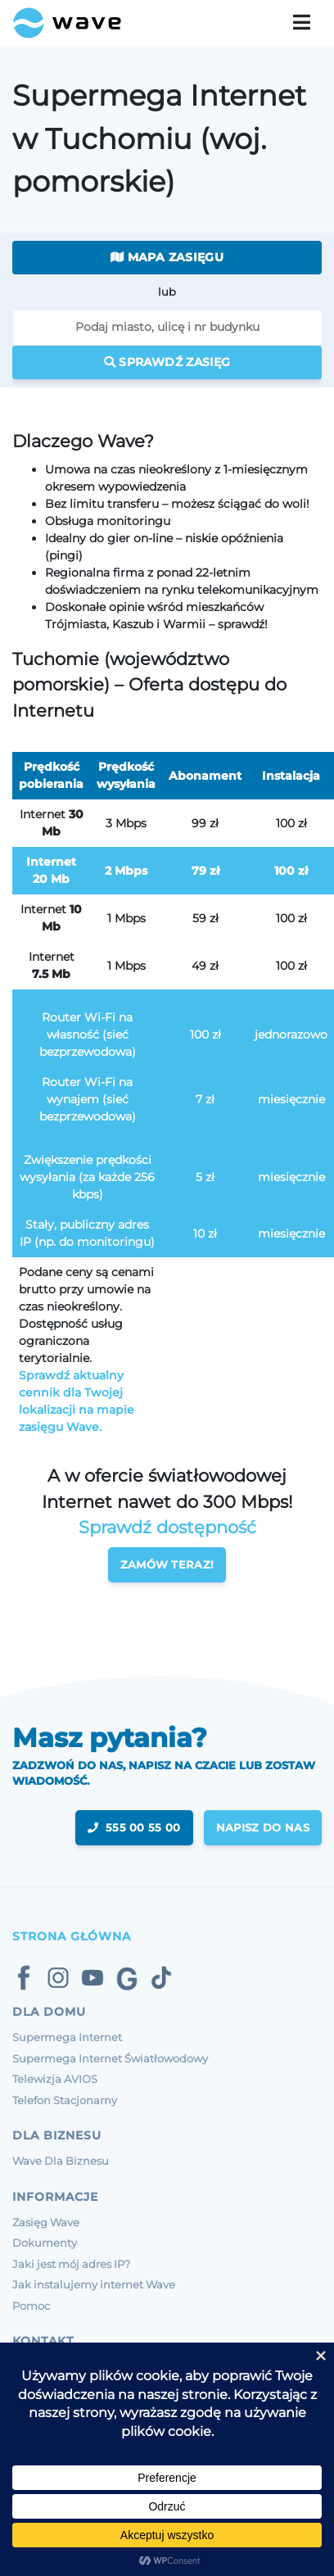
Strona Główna (71, 1936)
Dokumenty (44, 2242)
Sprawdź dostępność (167, 1527)
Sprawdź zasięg (167, 362)
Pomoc (31, 2305)
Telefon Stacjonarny (64, 2100)
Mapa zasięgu (167, 257)
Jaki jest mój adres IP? (71, 2263)
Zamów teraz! (167, 1564)
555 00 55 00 (134, 1827)
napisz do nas (262, 1827)
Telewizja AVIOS (54, 2078)
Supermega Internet (67, 2037)
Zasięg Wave (45, 2222)
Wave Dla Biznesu (60, 2160)
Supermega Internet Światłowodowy (110, 2058)
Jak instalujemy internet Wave (93, 2284)
